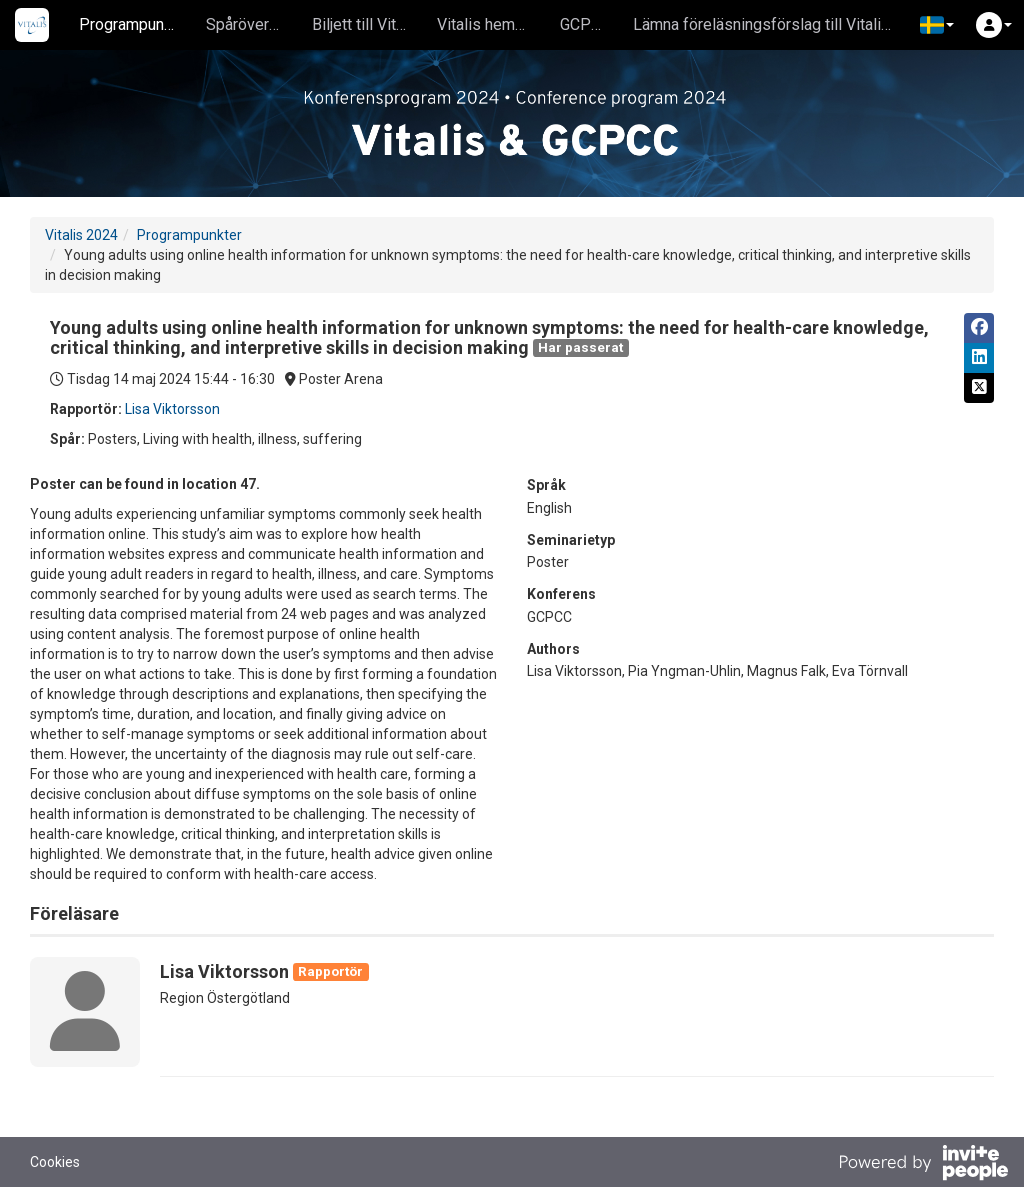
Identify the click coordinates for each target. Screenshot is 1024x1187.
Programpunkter (135, 24)
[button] (937, 25)
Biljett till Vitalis (366, 24)
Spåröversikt (250, 24)
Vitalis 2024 (81, 235)
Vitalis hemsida (491, 24)
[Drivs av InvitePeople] (923, 1165)
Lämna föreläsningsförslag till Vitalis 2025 (771, 24)
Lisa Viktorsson (172, 409)
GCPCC (585, 24)
